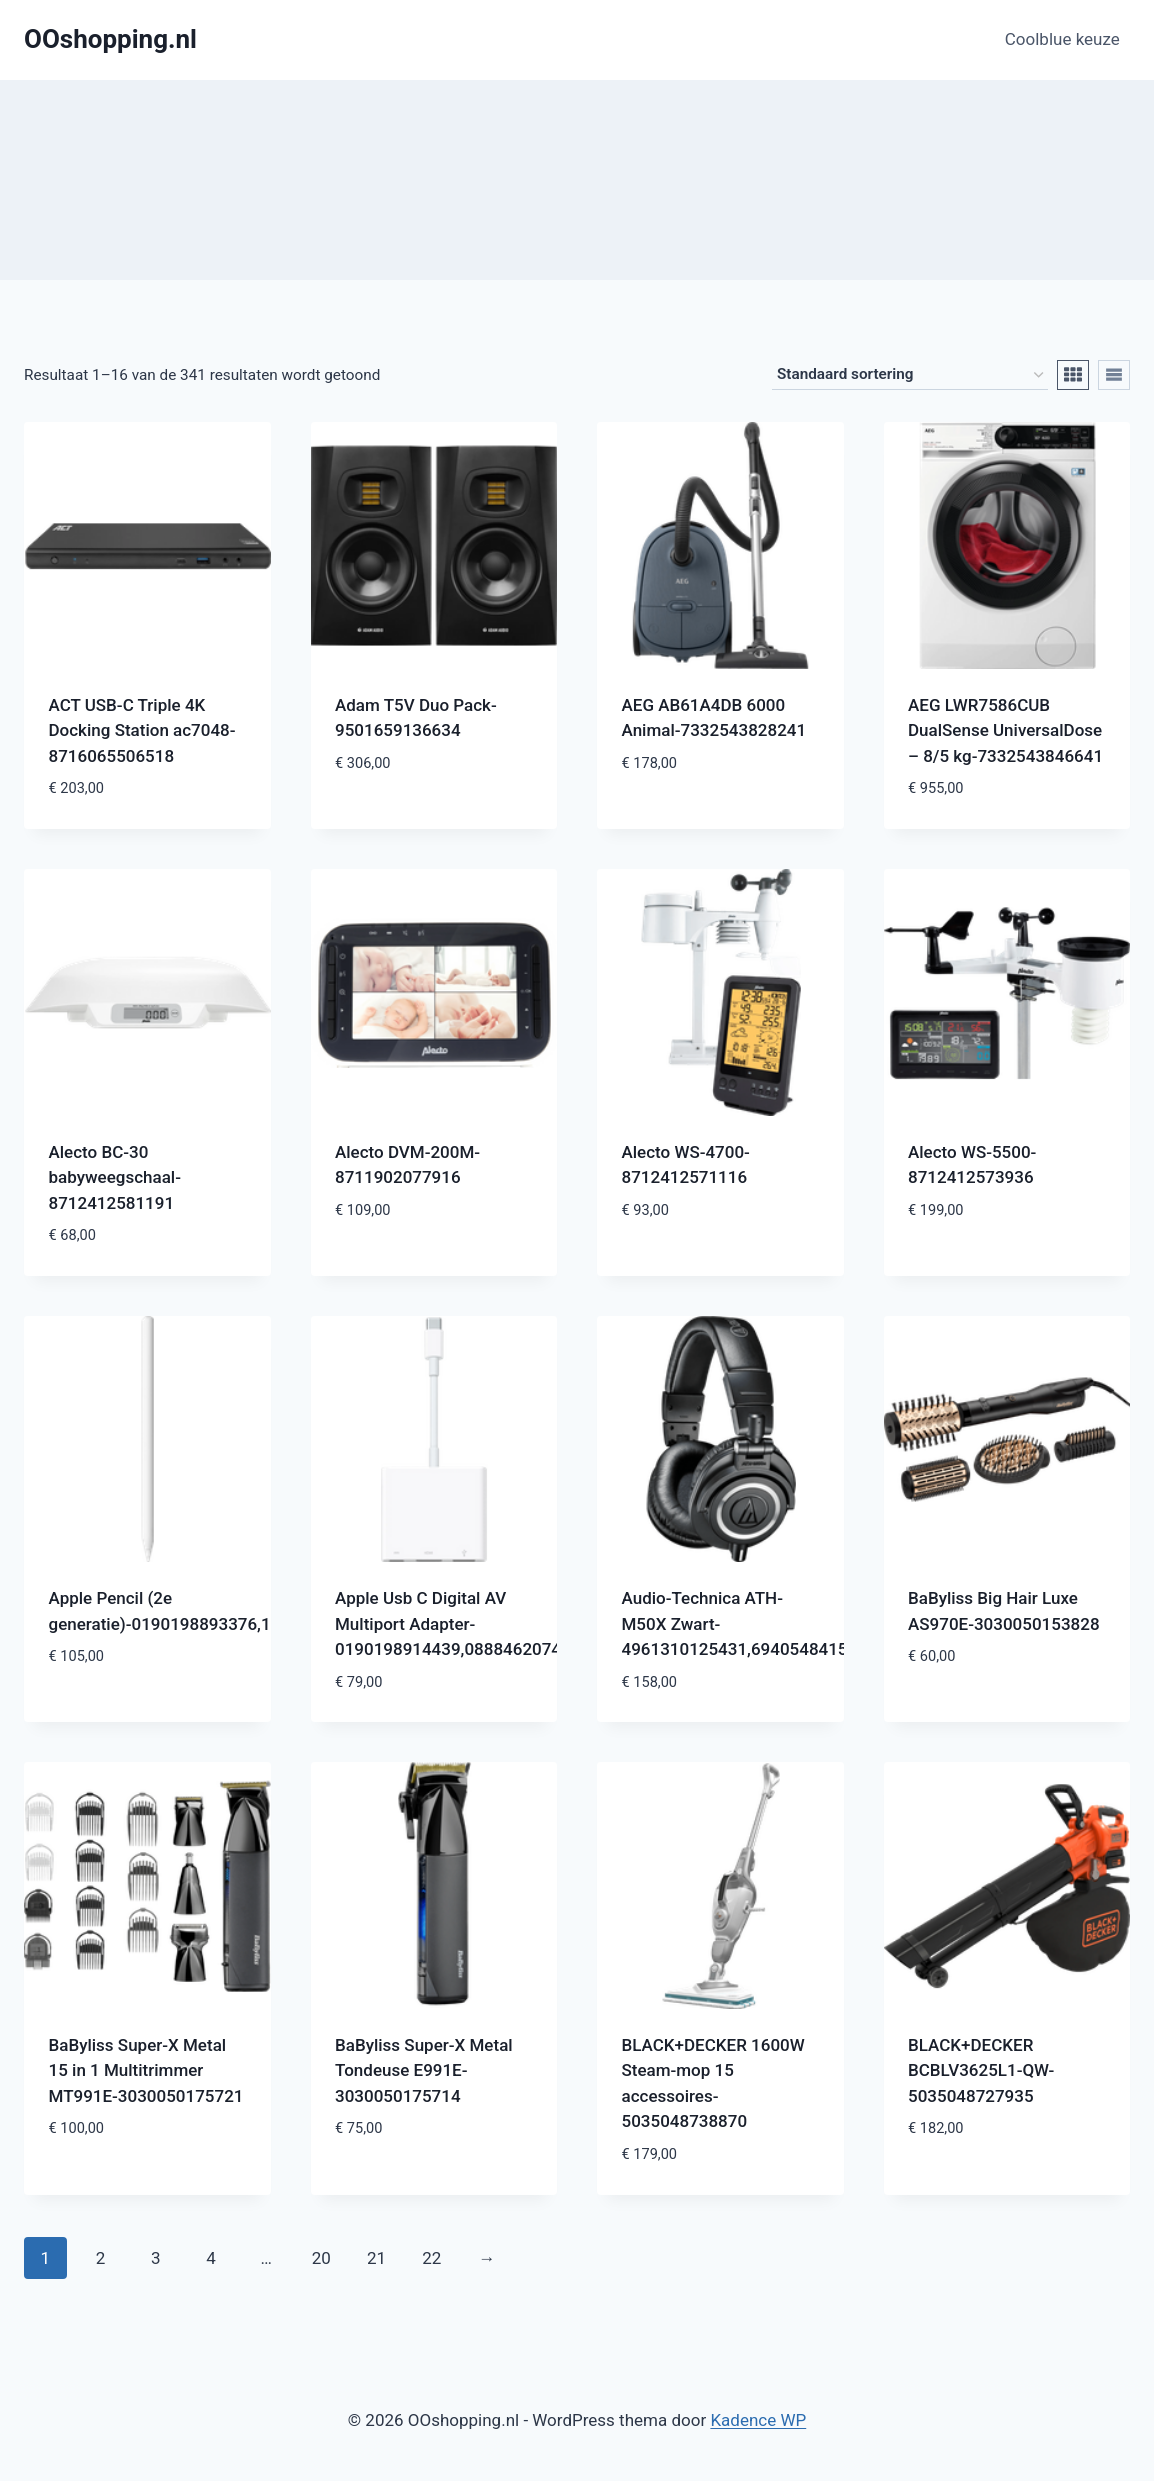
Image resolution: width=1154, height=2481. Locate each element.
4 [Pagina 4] (211, 2258)
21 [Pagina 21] (376, 2258)
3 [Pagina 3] (156, 2258)
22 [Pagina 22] (431, 2258)
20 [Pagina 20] (321, 2258)
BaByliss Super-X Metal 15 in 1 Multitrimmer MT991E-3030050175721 (146, 2070)
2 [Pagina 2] (101, 2258)
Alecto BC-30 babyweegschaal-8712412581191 (115, 1177)
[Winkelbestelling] (910, 375)
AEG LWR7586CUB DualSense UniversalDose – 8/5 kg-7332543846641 (1005, 730)
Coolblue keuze (1062, 39)
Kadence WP (758, 2420)
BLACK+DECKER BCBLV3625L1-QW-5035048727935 (981, 2070)
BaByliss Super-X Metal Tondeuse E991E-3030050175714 (424, 2070)
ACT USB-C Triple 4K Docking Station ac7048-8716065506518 (142, 730)
